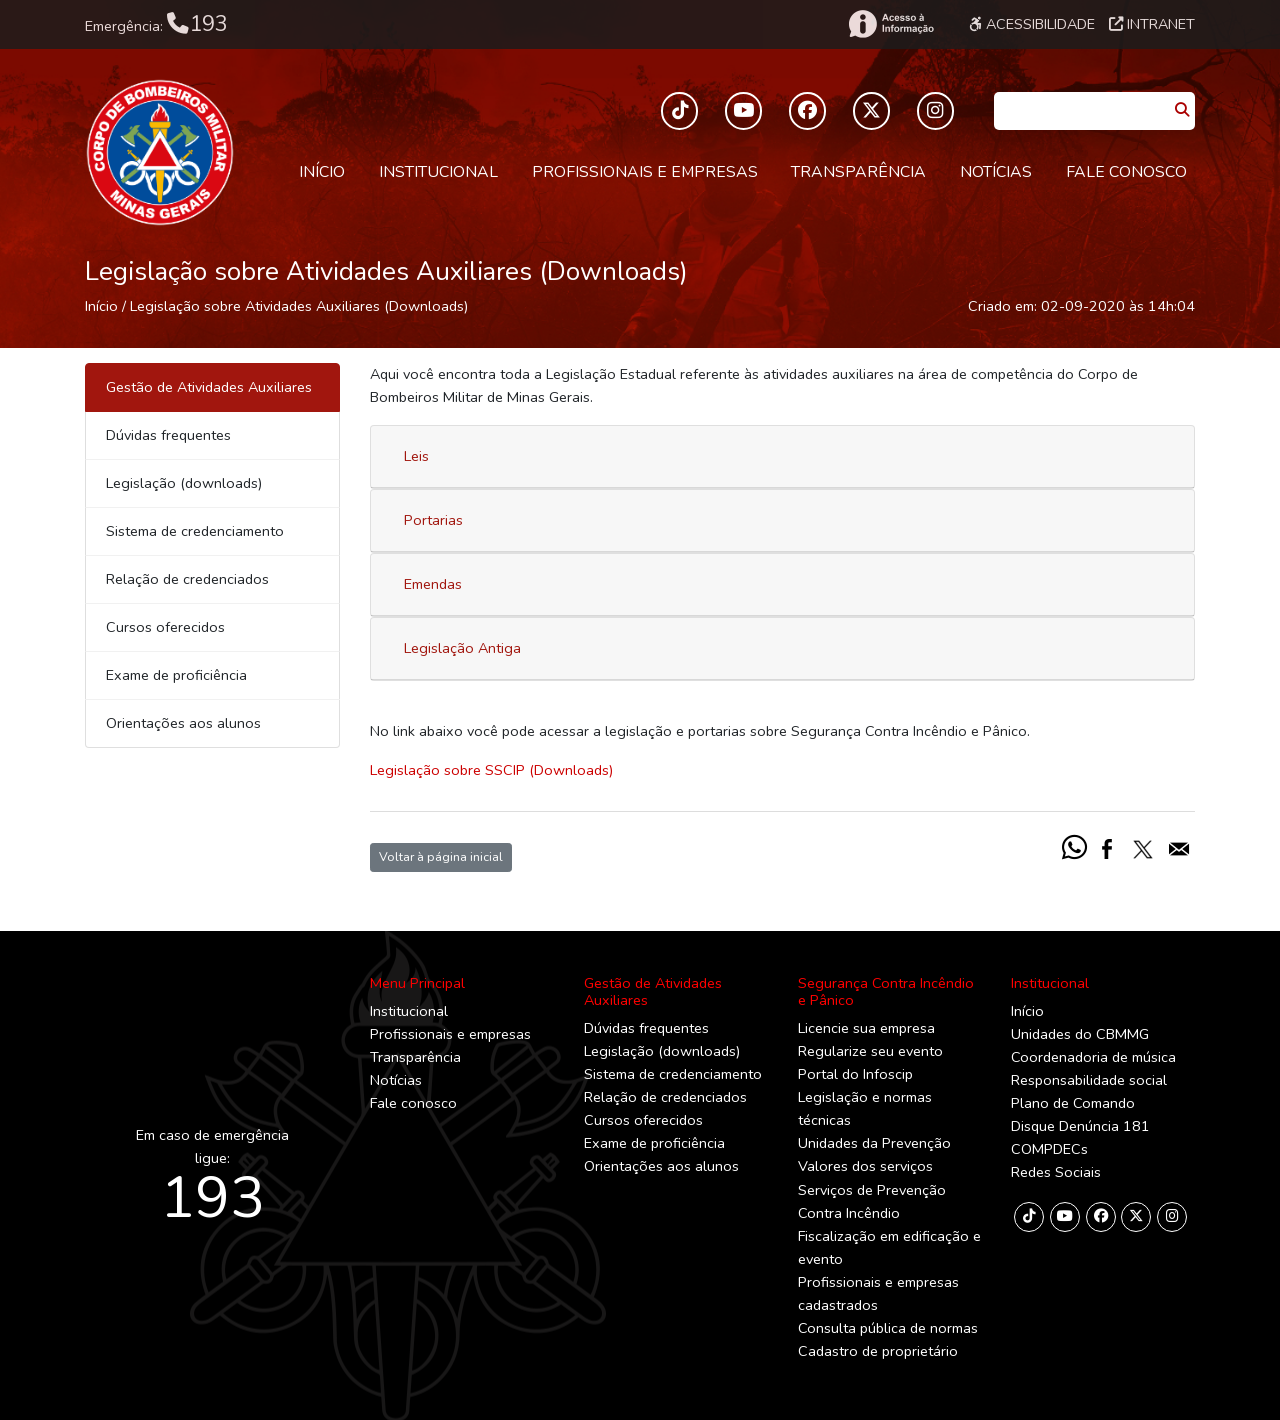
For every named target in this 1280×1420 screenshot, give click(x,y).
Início (322, 172)
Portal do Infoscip (855, 1074)
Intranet (1152, 24)
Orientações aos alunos (183, 723)
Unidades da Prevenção (874, 1143)
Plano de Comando (1073, 1103)
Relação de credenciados (187, 579)
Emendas (433, 584)
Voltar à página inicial (441, 856)
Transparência (858, 172)
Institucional (438, 172)
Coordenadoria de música (1093, 1057)
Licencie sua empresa (866, 1028)
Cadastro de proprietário (878, 1351)
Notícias (996, 172)
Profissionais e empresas (645, 172)
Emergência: (156, 24)
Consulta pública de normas (888, 1328)
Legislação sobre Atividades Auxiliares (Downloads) (299, 306)
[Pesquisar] (1182, 110)
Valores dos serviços (865, 1166)
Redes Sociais (1056, 1172)
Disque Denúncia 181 (1080, 1126)
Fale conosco (1126, 172)
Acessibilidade (1032, 24)
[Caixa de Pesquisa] (1081, 104)
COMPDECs (1049, 1149)
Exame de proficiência (176, 675)
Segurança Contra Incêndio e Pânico (886, 991)
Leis (416, 456)
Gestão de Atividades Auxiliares (653, 991)
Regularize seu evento (870, 1051)
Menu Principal (417, 983)
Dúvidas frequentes (168, 435)
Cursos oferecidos (165, 627)
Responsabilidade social (1089, 1080)
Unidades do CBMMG (1080, 1034)
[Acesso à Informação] (890, 24)
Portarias (433, 520)
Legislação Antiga (462, 648)
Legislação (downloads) (184, 483)
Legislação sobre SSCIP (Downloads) (491, 770)
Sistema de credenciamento (195, 531)
